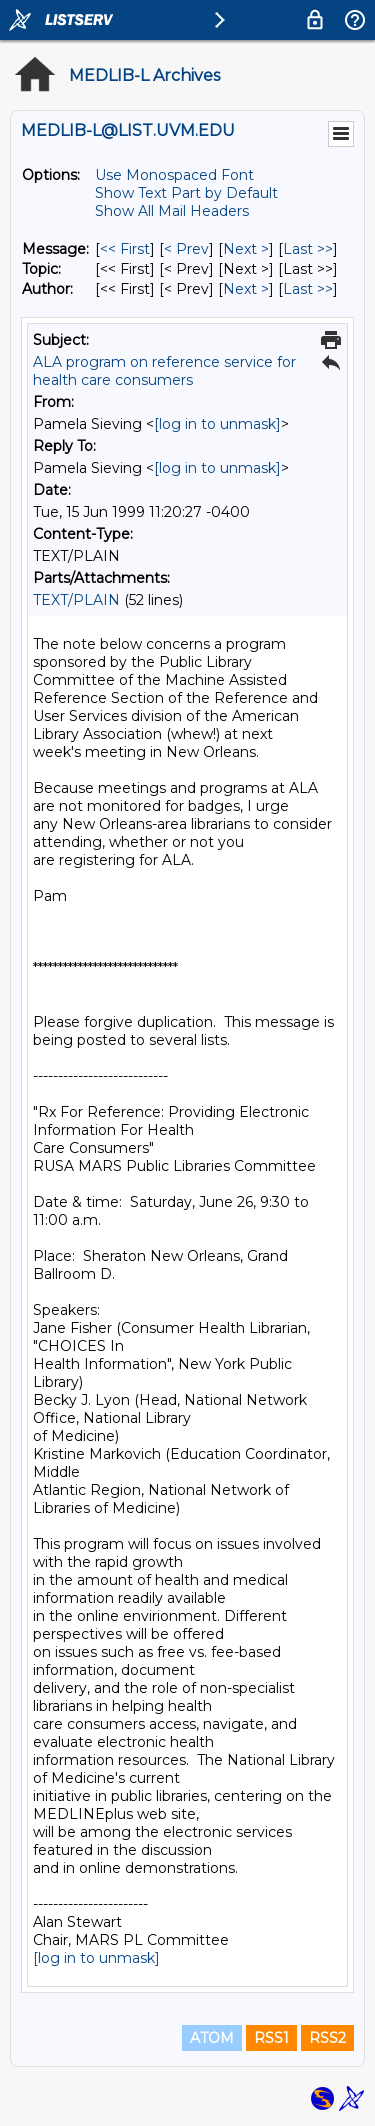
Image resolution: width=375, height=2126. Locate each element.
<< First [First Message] (125, 249)
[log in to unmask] (217, 424)
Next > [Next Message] (246, 249)
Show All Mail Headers (172, 211)
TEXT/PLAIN (76, 600)
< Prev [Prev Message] (186, 249)
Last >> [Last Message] (308, 249)
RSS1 (271, 2038)
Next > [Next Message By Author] (246, 289)
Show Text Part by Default (186, 193)
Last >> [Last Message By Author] (308, 289)
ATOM (212, 2038)
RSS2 (327, 2038)
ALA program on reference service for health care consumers (164, 371)
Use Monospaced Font (174, 175)
